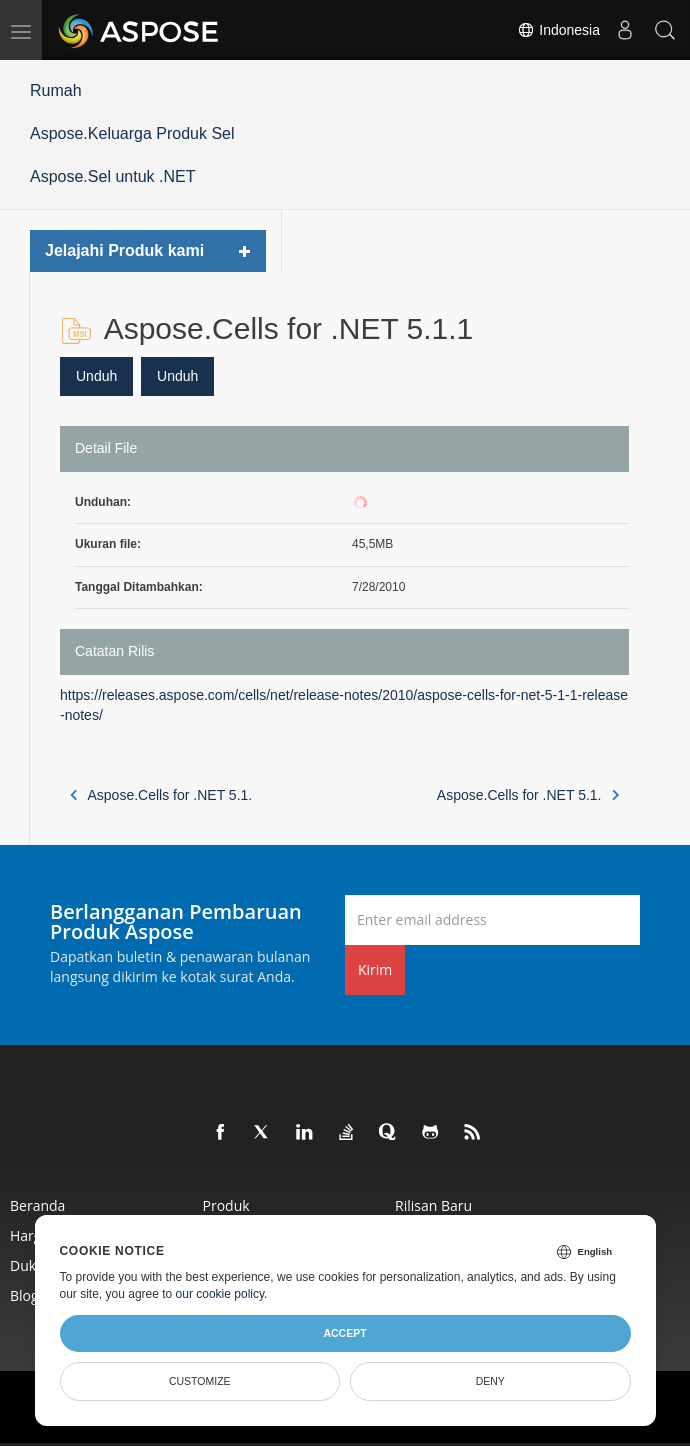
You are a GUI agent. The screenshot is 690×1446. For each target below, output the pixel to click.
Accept (344, 1333)
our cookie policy (220, 1294)
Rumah (56, 90)
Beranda (37, 1205)
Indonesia (558, 30)
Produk (226, 1205)
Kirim (375, 969)
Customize (200, 1381)
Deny (490, 1381)
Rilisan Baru (433, 1205)
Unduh (96, 376)
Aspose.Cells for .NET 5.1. (161, 795)
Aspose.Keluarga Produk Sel (132, 133)
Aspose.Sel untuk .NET (112, 176)
